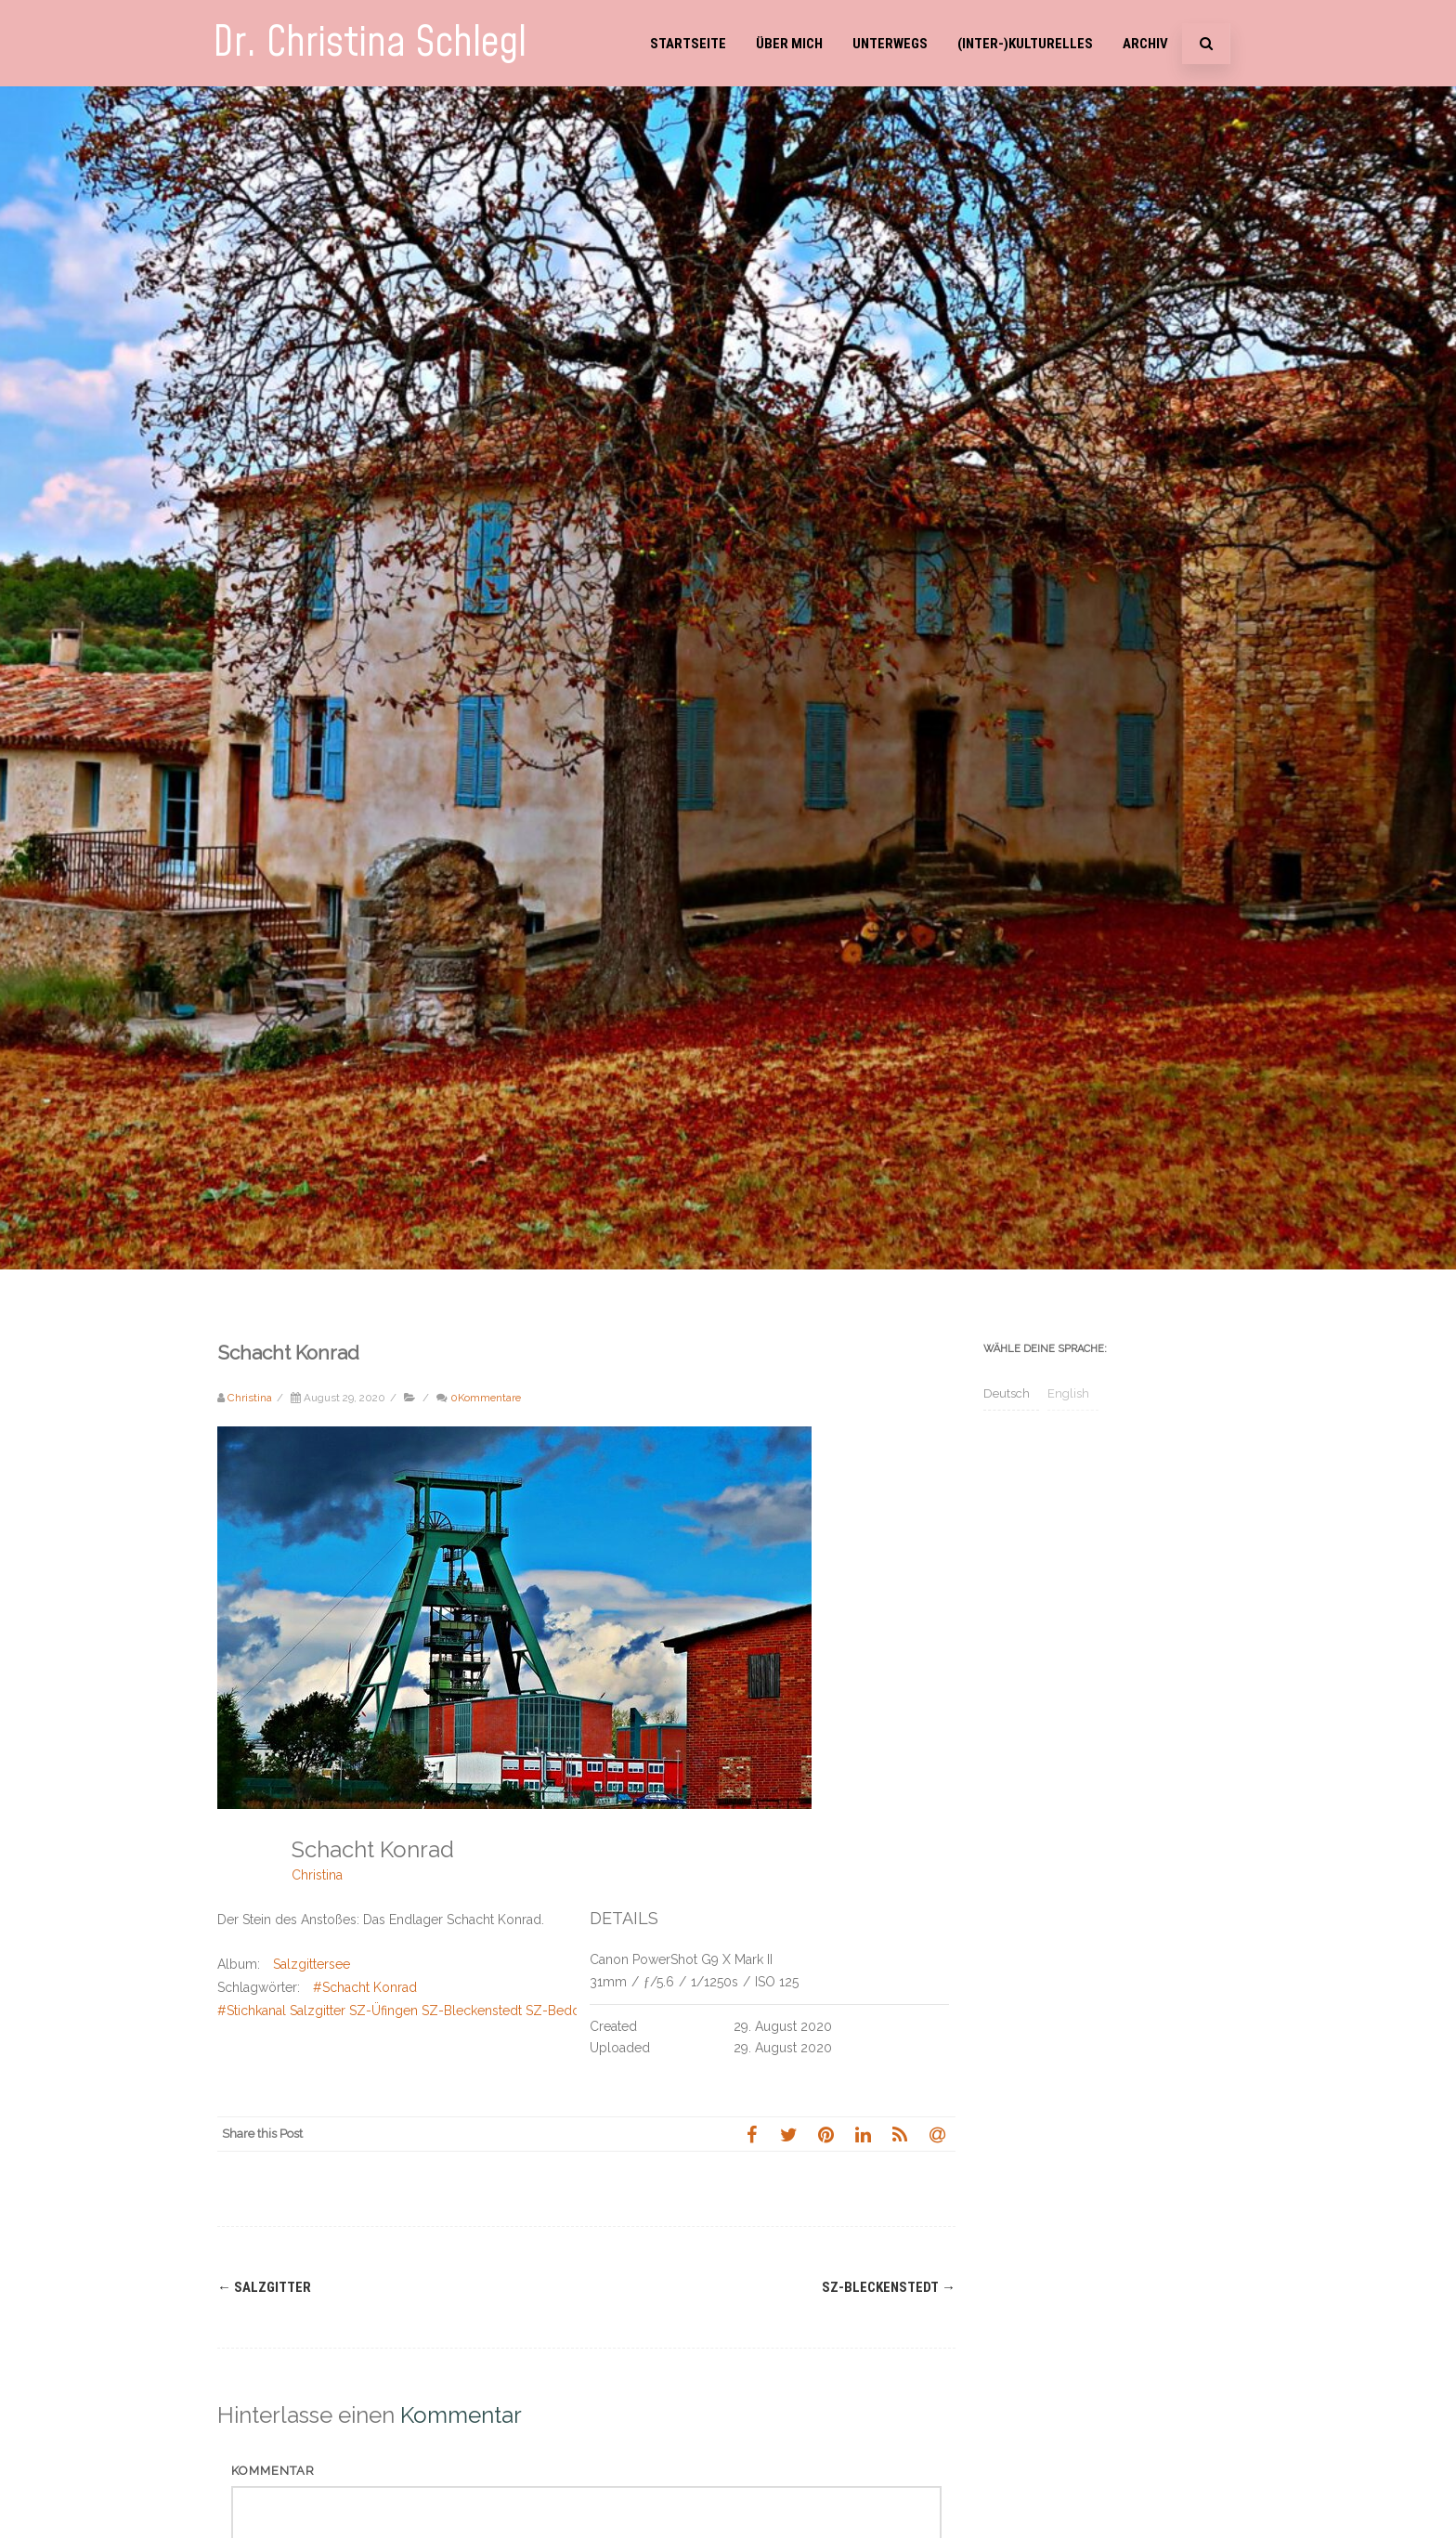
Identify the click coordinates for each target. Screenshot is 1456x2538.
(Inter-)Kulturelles (1025, 43)
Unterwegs (890, 43)
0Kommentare (485, 1397)
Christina (317, 1875)
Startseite (688, 43)
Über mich (789, 43)
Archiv (1145, 43)
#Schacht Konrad (365, 1987)
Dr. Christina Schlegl (369, 43)
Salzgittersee (311, 1964)
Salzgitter (264, 2287)
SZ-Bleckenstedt (889, 2287)
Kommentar (273, 2471)
